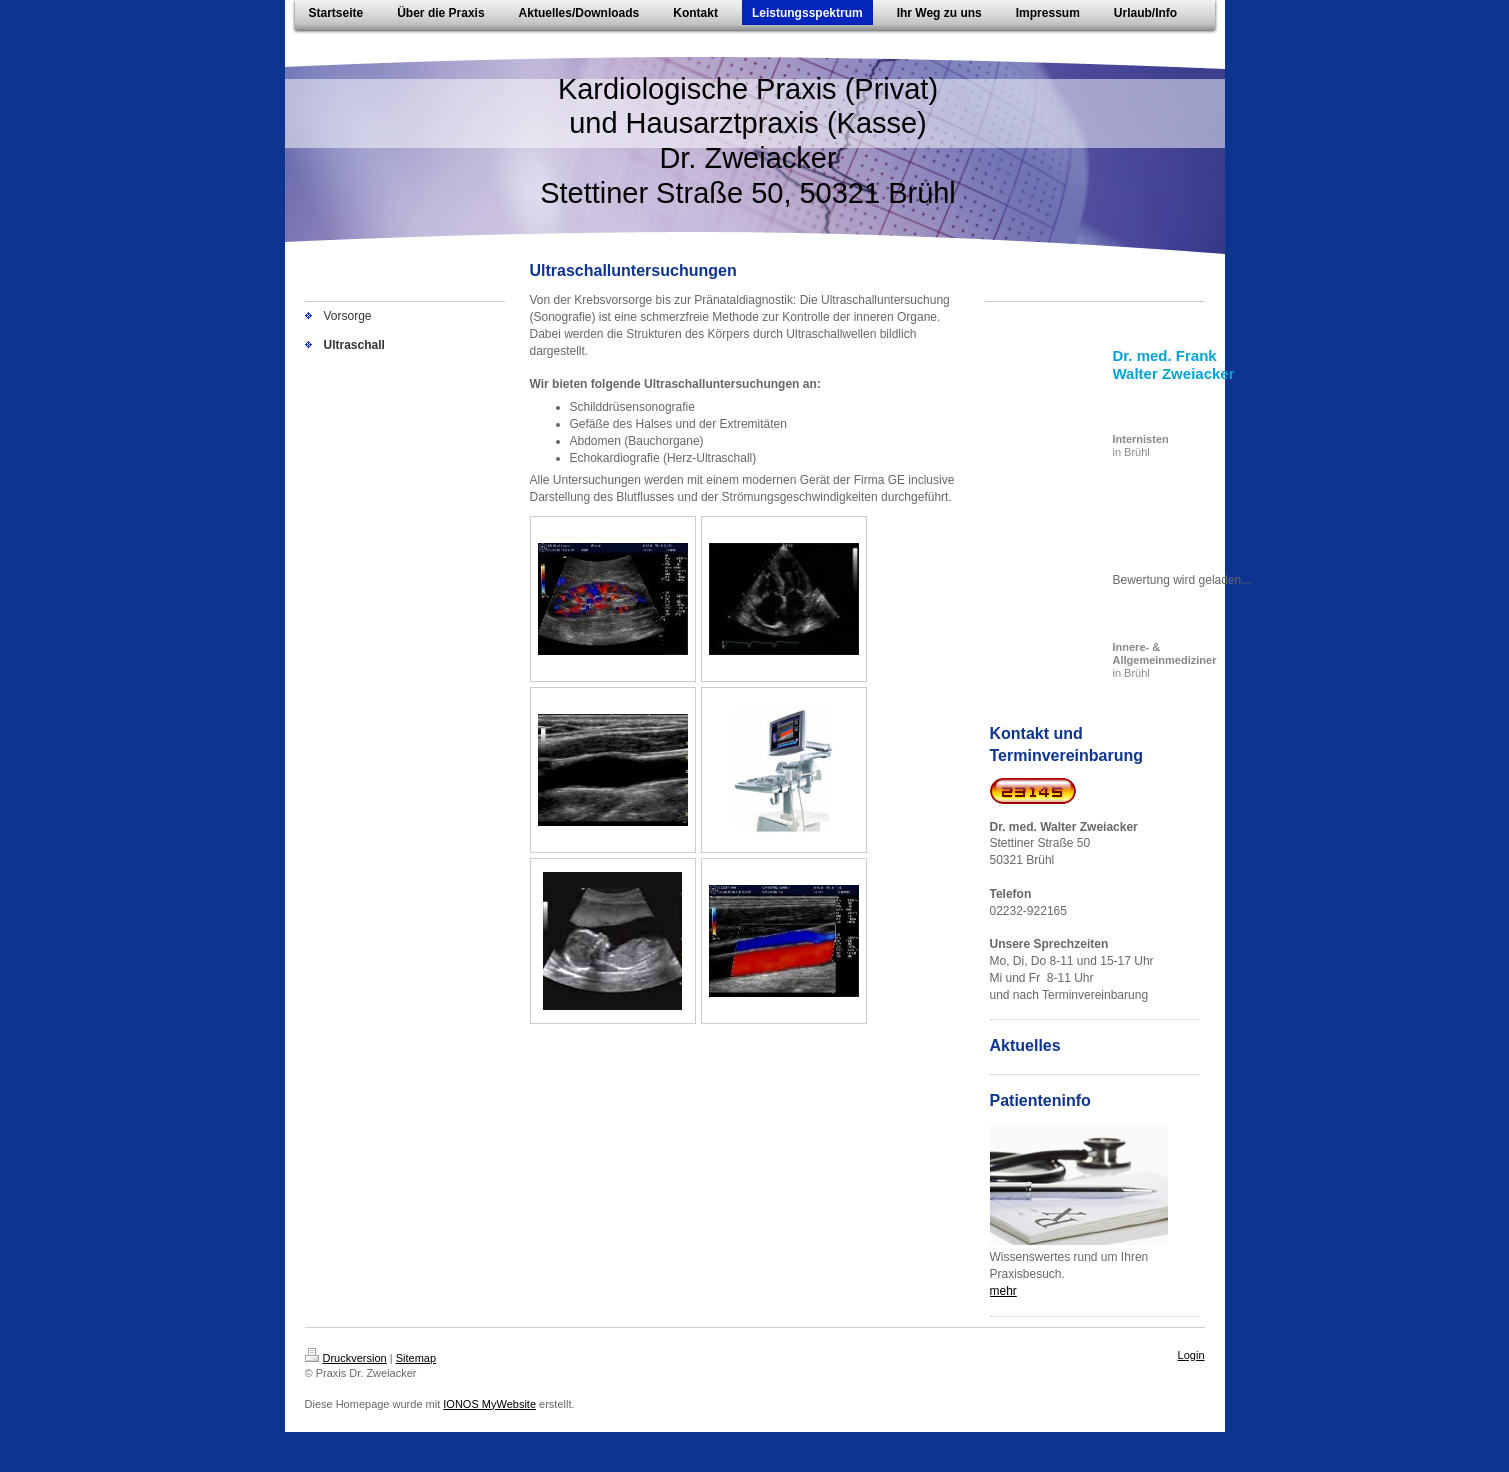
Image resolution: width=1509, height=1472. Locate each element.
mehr (1003, 1291)
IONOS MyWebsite (489, 1404)
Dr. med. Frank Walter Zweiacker (1174, 364)
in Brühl (1141, 445)
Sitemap (416, 1358)
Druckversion (346, 1358)
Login (1191, 1355)
